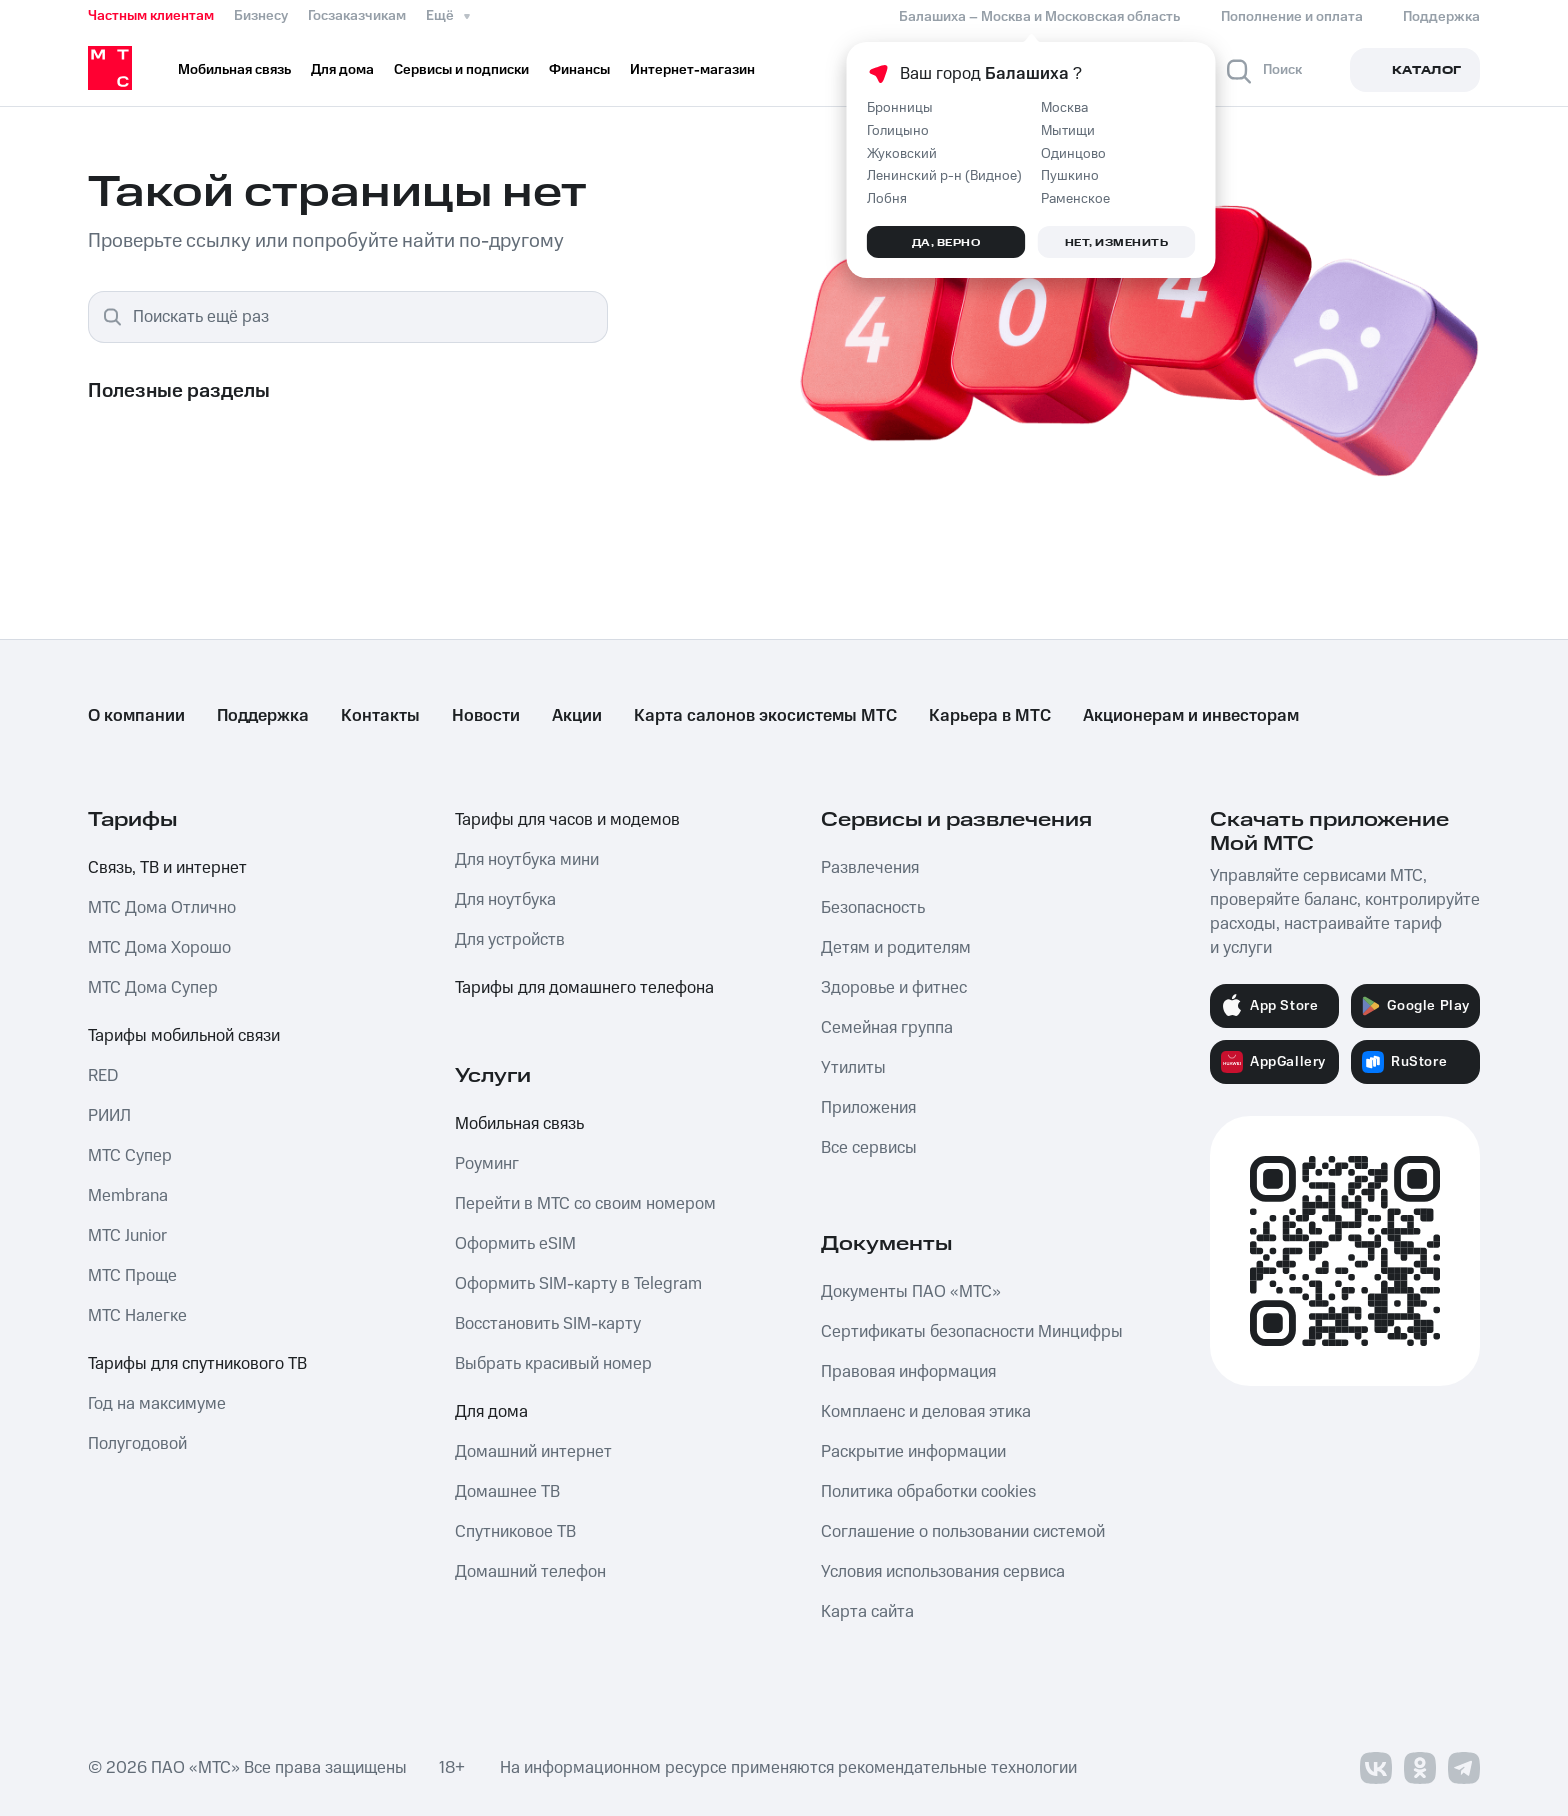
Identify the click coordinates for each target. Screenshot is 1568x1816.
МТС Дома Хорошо (159, 948)
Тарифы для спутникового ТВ (197, 1364)
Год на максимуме (157, 1404)
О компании (136, 716)
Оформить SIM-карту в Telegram (578, 1284)
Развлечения (870, 868)
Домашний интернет (533, 1452)
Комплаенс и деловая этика (926, 1412)
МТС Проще (132, 1276)
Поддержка (263, 716)
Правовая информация (908, 1372)
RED (103, 1076)
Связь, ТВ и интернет (167, 868)
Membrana (128, 1196)
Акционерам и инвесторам (1191, 716)
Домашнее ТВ (507, 1492)
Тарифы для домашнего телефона (584, 988)
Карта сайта (867, 1612)
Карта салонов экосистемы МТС (765, 716)
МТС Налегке (137, 1316)
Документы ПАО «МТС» (911, 1292)
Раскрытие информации (913, 1452)
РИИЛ (109, 1116)
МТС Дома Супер (153, 988)
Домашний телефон (530, 1572)
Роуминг (487, 1164)
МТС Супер (130, 1156)
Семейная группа (887, 1028)
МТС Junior (127, 1236)
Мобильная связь (519, 1124)
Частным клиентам (151, 16)
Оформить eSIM (515, 1244)
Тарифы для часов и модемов (567, 820)
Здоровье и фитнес (894, 988)
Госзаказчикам (357, 16)
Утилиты (853, 1068)
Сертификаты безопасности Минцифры (972, 1332)
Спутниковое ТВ (515, 1532)
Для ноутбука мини (527, 860)
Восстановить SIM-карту (548, 1324)
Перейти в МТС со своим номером (585, 1204)
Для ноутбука (505, 900)
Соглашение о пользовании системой (963, 1532)
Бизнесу (261, 16)
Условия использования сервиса (943, 1572)
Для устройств (510, 940)
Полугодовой (137, 1444)
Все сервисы (869, 1148)
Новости (486, 716)
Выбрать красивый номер (553, 1364)
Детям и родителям (896, 948)
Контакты (380, 716)
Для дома (491, 1412)
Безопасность (873, 908)
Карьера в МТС (990, 716)
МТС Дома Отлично (162, 908)
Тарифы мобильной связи (184, 1036)
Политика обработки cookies (928, 1492)
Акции (577, 716)
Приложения (868, 1108)
